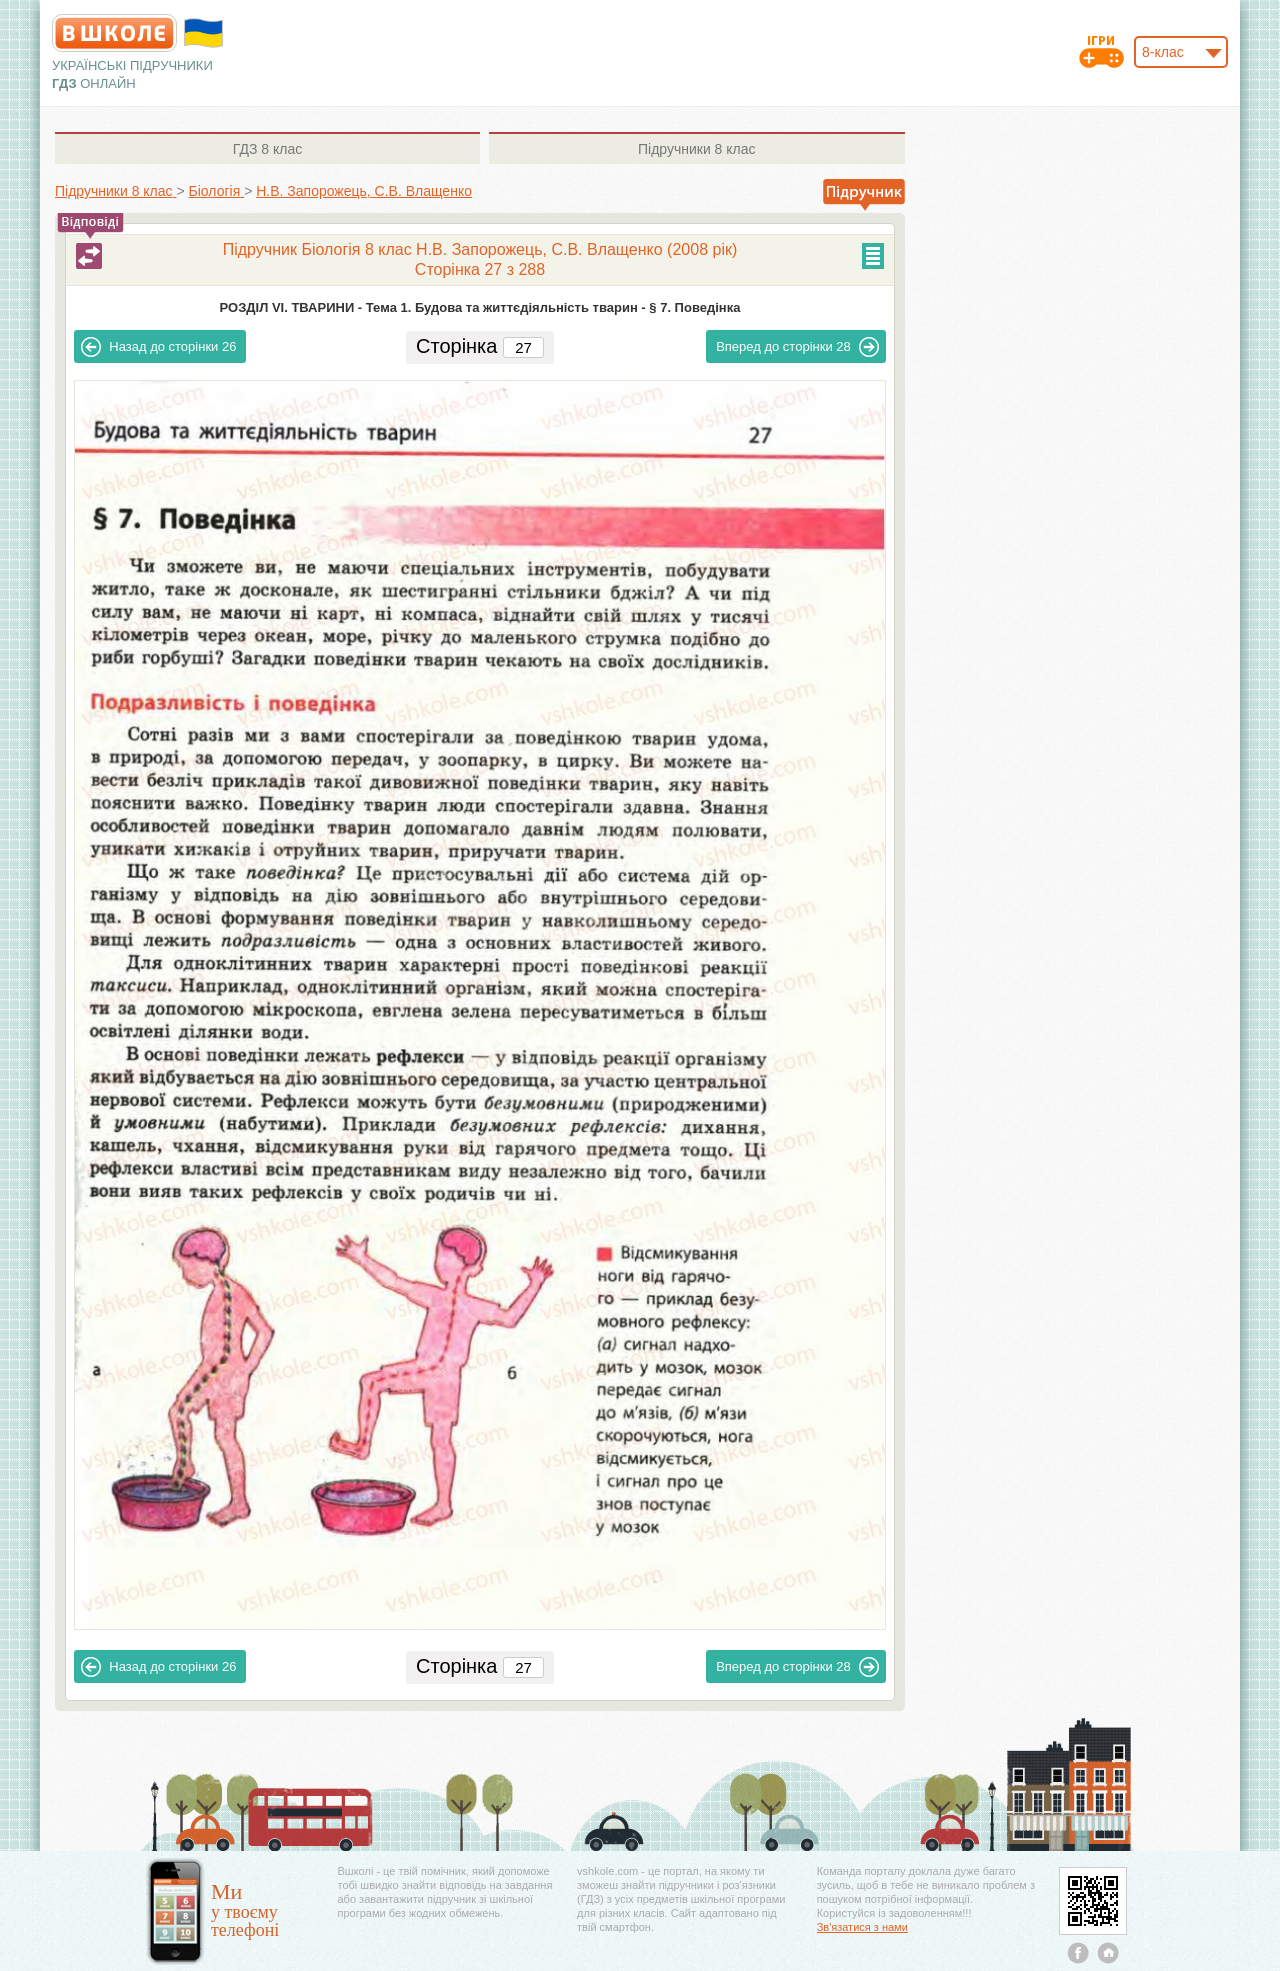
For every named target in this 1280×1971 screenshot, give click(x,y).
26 (158, 347)
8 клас (267, 149)
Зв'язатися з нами (862, 1927)
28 (797, 347)
